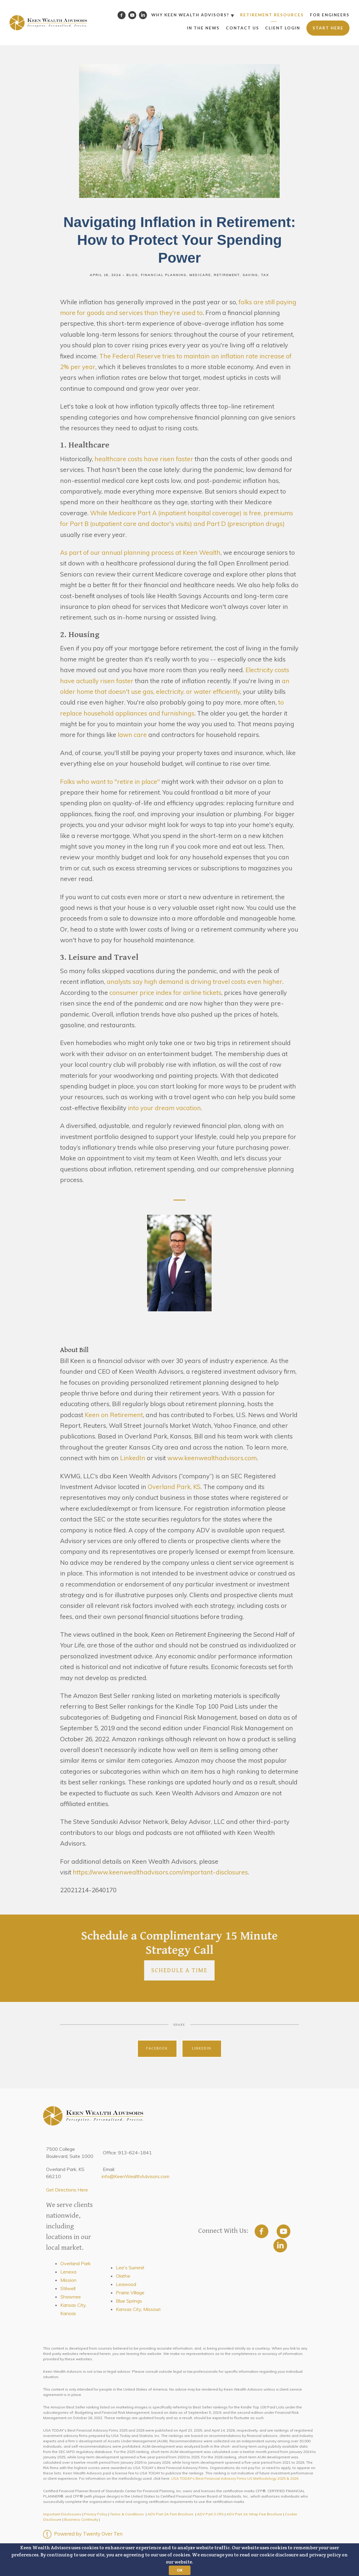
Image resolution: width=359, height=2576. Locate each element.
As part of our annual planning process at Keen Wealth (140, 552)
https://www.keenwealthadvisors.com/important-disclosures (160, 1872)
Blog (132, 275)
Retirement (227, 275)
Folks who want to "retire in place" (110, 781)
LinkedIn (132, 1458)
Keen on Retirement (114, 1415)
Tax (265, 275)
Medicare (200, 275)
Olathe (123, 2276)
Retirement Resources (272, 14)
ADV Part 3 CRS (210, 2514)
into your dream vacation (164, 1108)
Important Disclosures (62, 2514)
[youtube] (283, 2231)
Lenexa (68, 2272)
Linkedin (201, 2048)
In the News (203, 28)
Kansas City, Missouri (138, 2309)
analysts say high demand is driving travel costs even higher (194, 981)
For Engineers (329, 14)
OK (179, 2570)
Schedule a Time (179, 1970)
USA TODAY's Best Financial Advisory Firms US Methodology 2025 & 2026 (234, 2478)
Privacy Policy (95, 2514)
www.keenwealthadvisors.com (212, 1458)
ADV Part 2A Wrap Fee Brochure (254, 2514)
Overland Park (75, 2263)
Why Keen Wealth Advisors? (190, 14)
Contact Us (242, 28)
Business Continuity (81, 2519)
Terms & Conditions (127, 2514)
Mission (68, 2280)
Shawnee (70, 2297)
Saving (250, 275)
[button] (179, 2559)
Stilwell (67, 2288)
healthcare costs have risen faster (144, 459)
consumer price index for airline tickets (165, 992)
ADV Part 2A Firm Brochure (170, 2514)
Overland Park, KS (174, 1487)
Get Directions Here (67, 2190)
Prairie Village (130, 2292)
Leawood (126, 2284)
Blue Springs (129, 2301)
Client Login (282, 28)
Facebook (157, 2048)
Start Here (328, 28)
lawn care (132, 734)
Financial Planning (163, 275)
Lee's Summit (130, 2268)
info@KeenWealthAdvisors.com (135, 2176)
